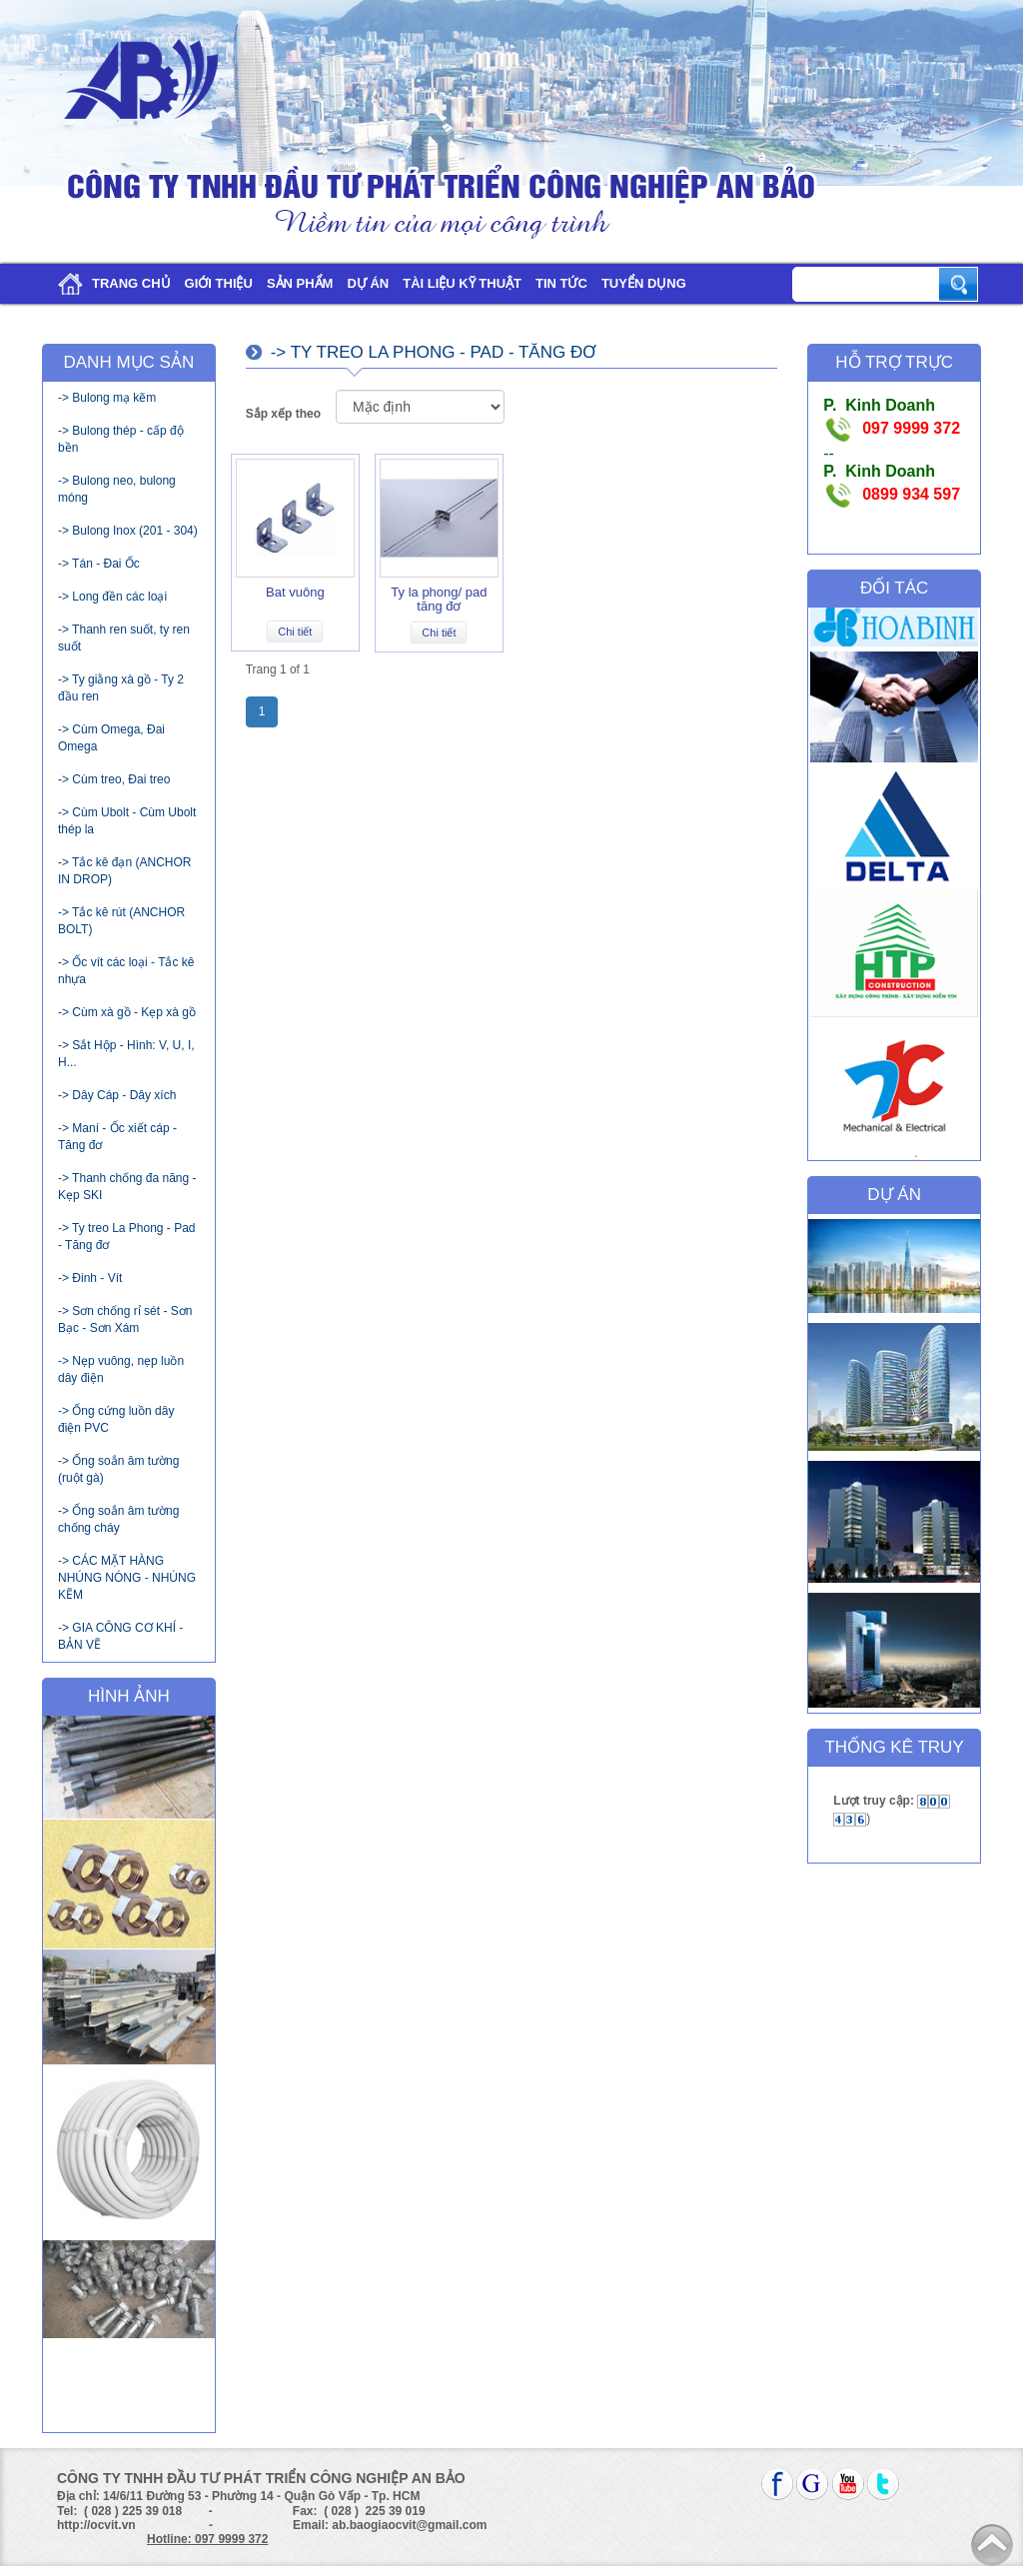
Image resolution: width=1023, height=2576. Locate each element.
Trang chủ (110, 284)
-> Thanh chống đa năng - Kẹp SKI (127, 1186)
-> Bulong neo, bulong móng (117, 489)
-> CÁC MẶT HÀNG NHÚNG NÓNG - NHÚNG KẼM (127, 1578)
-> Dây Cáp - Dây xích (117, 1095)
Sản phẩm (300, 283)
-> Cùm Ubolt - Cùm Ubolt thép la (127, 820)
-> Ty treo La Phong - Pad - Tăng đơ (127, 1236)
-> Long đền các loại (112, 597)
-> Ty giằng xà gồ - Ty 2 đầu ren (121, 687)
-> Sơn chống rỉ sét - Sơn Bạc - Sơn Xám (125, 1319)
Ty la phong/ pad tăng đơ (439, 599)
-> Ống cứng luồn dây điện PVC (116, 1419)
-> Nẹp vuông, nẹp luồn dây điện (121, 1369)
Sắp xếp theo (283, 414)
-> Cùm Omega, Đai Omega (111, 737)
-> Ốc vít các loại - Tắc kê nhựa (126, 970)
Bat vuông (295, 592)
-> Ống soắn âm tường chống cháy (118, 1519)
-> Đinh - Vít (90, 1278)
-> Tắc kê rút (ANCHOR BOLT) (121, 920)
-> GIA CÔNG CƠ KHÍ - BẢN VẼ (120, 1636)
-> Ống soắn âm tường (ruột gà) (118, 1469)
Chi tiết (295, 632)
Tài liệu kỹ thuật (462, 283)
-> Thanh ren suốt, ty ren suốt (124, 638)
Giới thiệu (219, 283)
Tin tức (561, 283)
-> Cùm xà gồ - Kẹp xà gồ (127, 1012)
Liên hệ (74, 323)
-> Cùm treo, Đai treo (114, 779)
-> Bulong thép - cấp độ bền (121, 439)
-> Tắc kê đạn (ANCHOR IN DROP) (124, 870)
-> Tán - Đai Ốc (99, 564)
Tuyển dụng (643, 283)
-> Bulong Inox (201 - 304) (128, 531)
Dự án (368, 283)
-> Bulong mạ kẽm (107, 398)
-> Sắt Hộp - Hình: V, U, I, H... (126, 1053)
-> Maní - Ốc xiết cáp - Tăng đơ (117, 1136)
